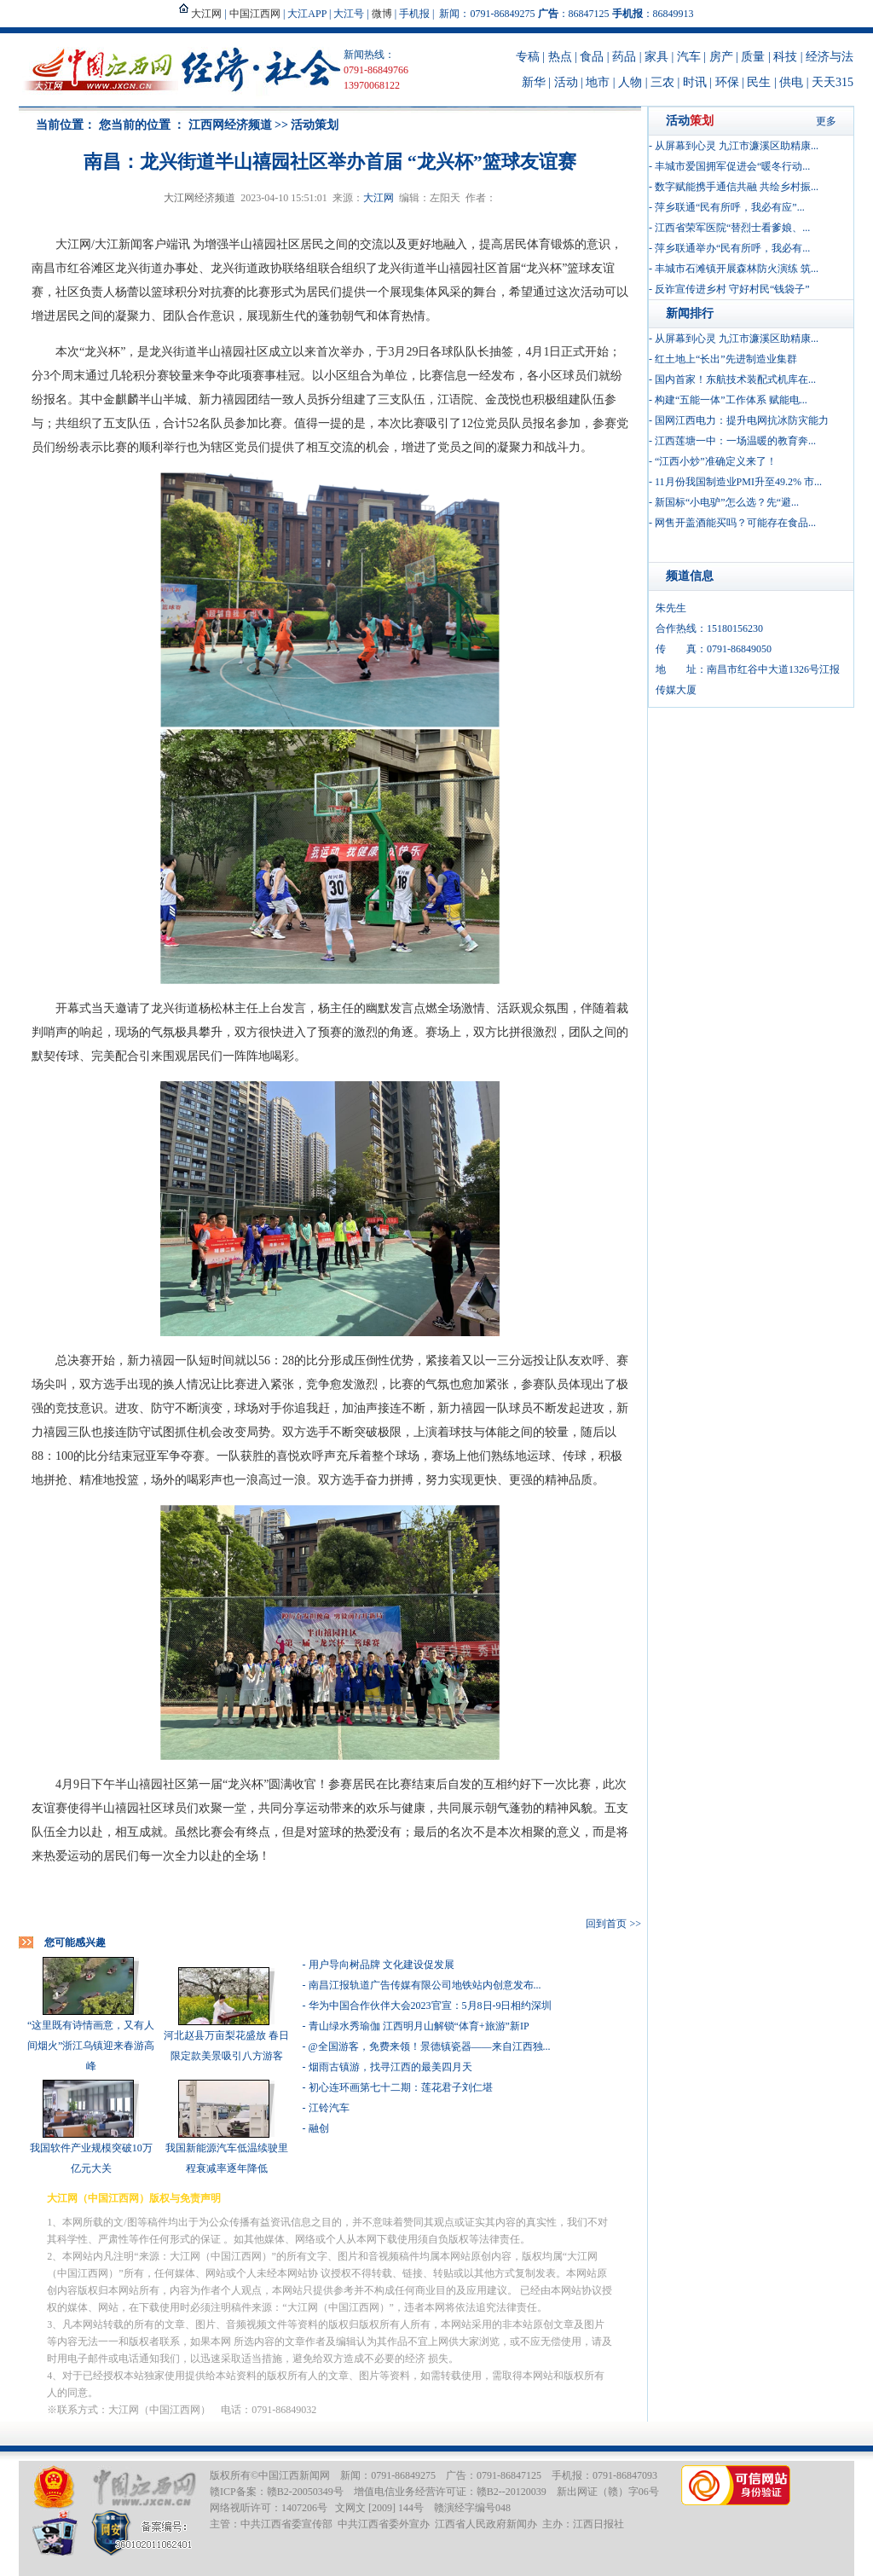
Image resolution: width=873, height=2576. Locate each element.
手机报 (414, 14)
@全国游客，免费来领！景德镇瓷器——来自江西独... (430, 2046)
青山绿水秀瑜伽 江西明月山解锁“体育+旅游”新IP (419, 2026)
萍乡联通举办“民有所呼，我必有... (732, 248)
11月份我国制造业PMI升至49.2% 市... (738, 482)
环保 (727, 82)
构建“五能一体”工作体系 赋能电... (731, 400)
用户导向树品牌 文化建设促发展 (381, 1965)
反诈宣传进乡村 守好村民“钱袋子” (732, 289)
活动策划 (314, 125)
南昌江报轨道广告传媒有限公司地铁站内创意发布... (425, 1985)
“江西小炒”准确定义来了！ (716, 461)
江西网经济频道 (230, 125)
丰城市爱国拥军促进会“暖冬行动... (732, 166)
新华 (534, 82)
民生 (759, 82)
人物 (630, 82)
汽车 (689, 56)
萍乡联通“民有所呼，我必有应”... (730, 207)
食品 (592, 56)
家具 (656, 56)
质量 (753, 56)
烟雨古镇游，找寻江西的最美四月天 (390, 2067)
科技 (785, 56)
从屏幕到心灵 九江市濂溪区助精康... (736, 146)
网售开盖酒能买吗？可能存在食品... (735, 523)
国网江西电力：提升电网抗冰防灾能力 (742, 420)
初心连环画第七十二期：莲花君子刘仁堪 (401, 2087)
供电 (791, 82)
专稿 (528, 56)
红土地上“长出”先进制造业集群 (726, 359)
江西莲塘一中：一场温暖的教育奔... (735, 441)
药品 (624, 56)
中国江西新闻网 (294, 2475)
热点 (560, 56)
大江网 (378, 198)
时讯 (695, 82)
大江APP (307, 14)
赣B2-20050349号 (305, 2492)
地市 (598, 82)
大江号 (348, 14)
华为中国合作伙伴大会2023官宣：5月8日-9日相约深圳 (430, 2006)
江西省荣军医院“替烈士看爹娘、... (732, 228)
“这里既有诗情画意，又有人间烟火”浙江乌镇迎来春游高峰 (90, 2045)
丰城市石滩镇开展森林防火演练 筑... (736, 269)
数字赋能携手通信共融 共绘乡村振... (736, 187)
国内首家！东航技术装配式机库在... (735, 379)
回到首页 (606, 1924)
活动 (566, 82)
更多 (826, 121)
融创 (319, 2128)
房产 (721, 56)
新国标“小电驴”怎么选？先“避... (727, 502)
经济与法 (829, 56)
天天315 (832, 82)
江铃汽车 (329, 2108)
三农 (662, 82)
